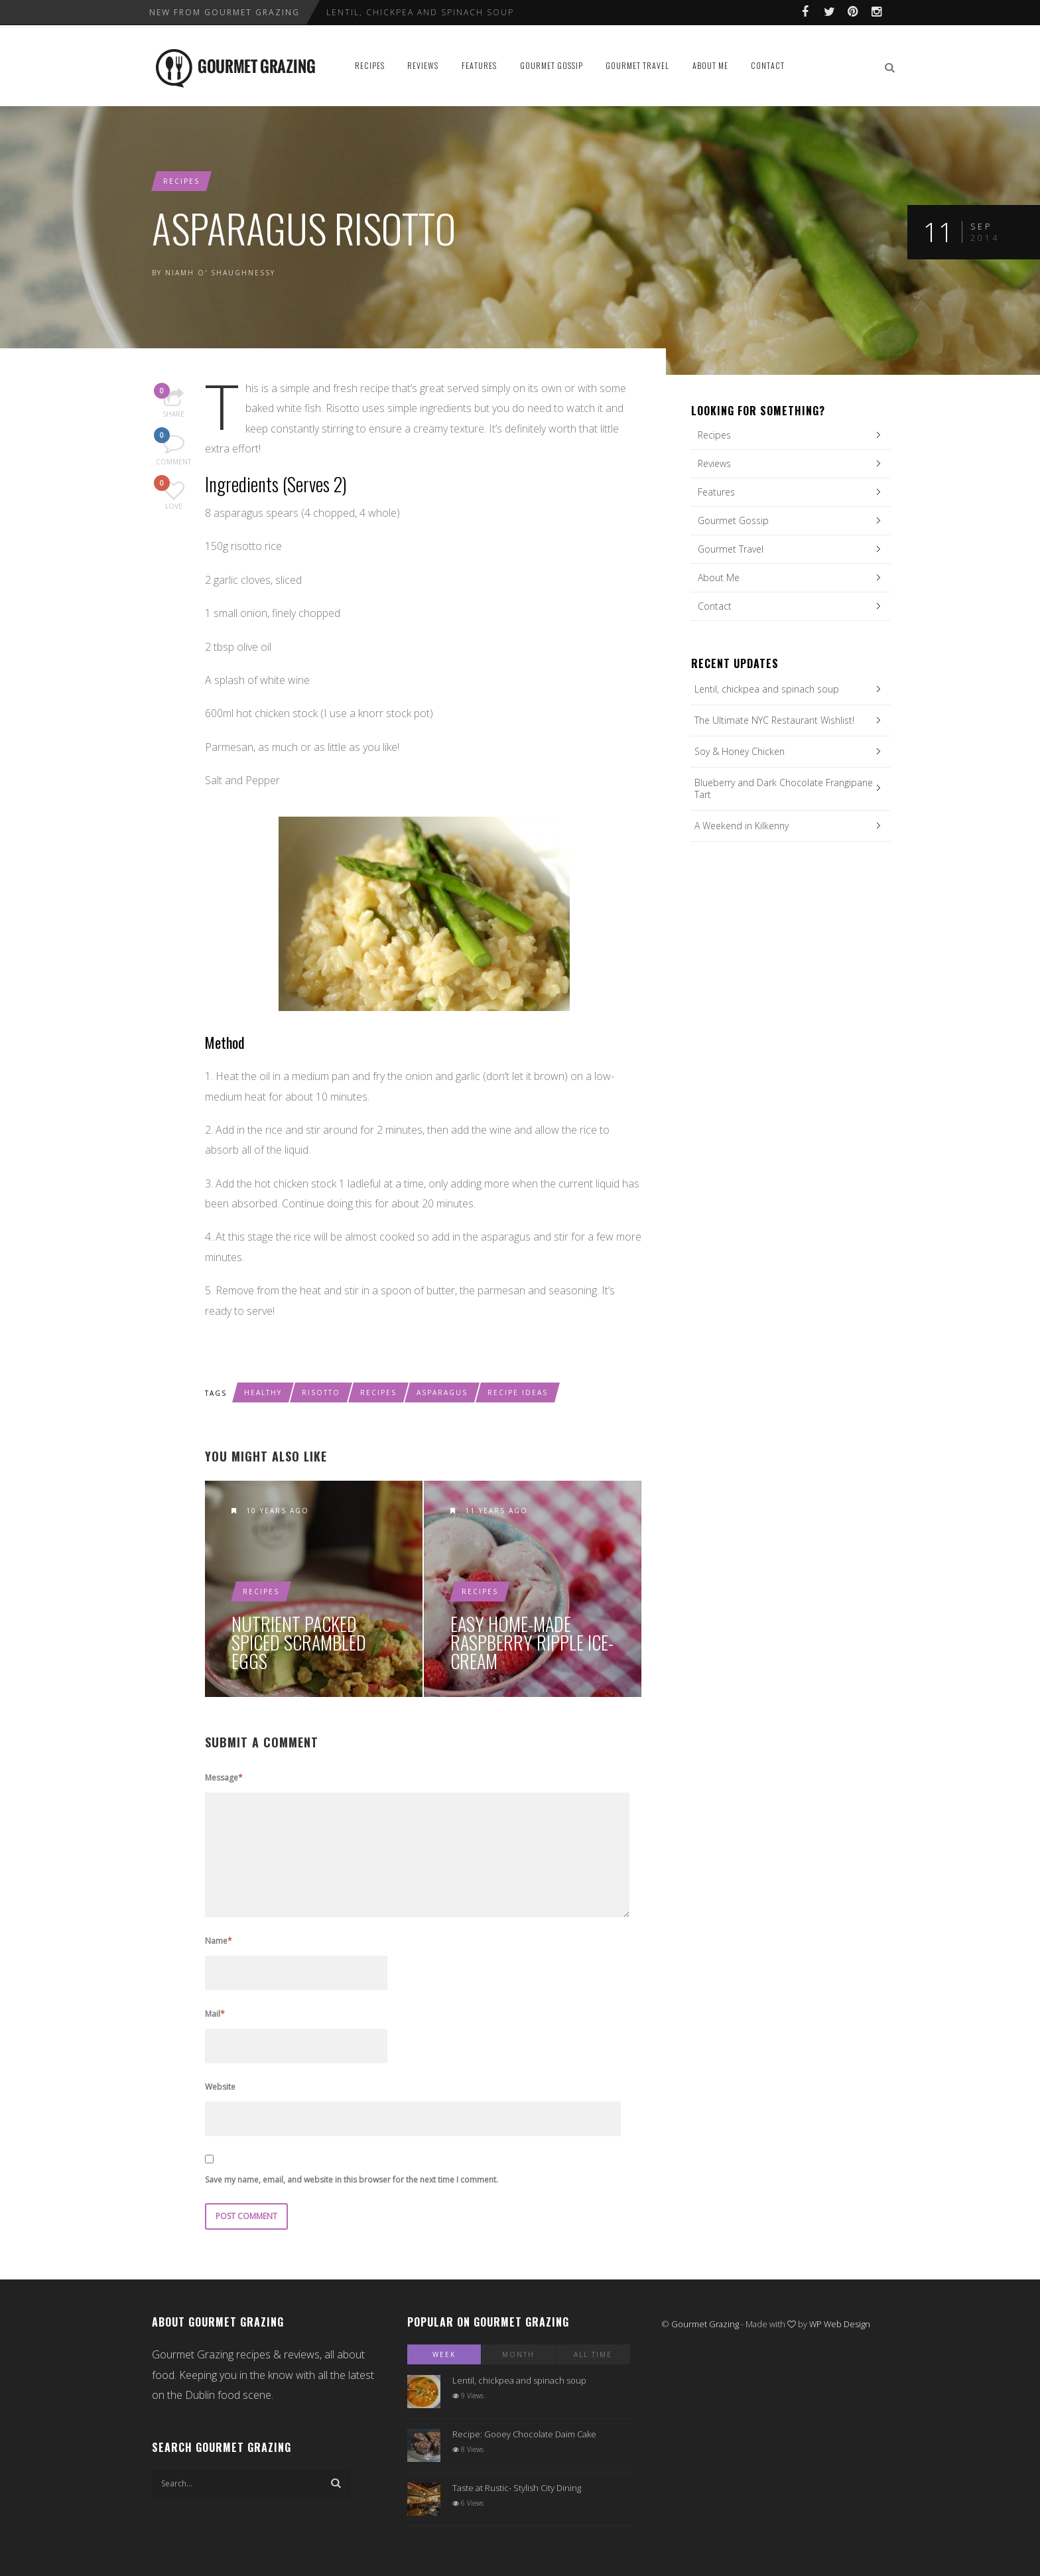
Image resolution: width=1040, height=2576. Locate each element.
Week (444, 2354)
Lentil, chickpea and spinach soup (420, 12)
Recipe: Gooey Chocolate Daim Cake (524, 2434)
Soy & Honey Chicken (739, 751)
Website (220, 2086)
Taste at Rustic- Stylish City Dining (516, 2488)
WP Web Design (839, 2324)
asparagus (442, 1392)
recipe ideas (517, 1392)
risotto (321, 1392)
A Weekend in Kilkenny (741, 825)
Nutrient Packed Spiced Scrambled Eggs (298, 1642)
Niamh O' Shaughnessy (220, 272)
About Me (710, 65)
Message (224, 1777)
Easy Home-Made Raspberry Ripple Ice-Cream (532, 1642)
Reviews (422, 65)
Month (518, 2354)
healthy (263, 1392)
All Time (593, 2354)
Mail (215, 2013)
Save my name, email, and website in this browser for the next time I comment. (351, 2179)
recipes (378, 1392)
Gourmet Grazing (705, 2324)
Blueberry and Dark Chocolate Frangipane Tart (783, 788)
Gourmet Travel (637, 65)
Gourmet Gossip (551, 65)
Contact (768, 65)
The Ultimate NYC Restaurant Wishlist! (774, 720)
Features (479, 65)
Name (218, 1940)
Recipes (370, 65)
